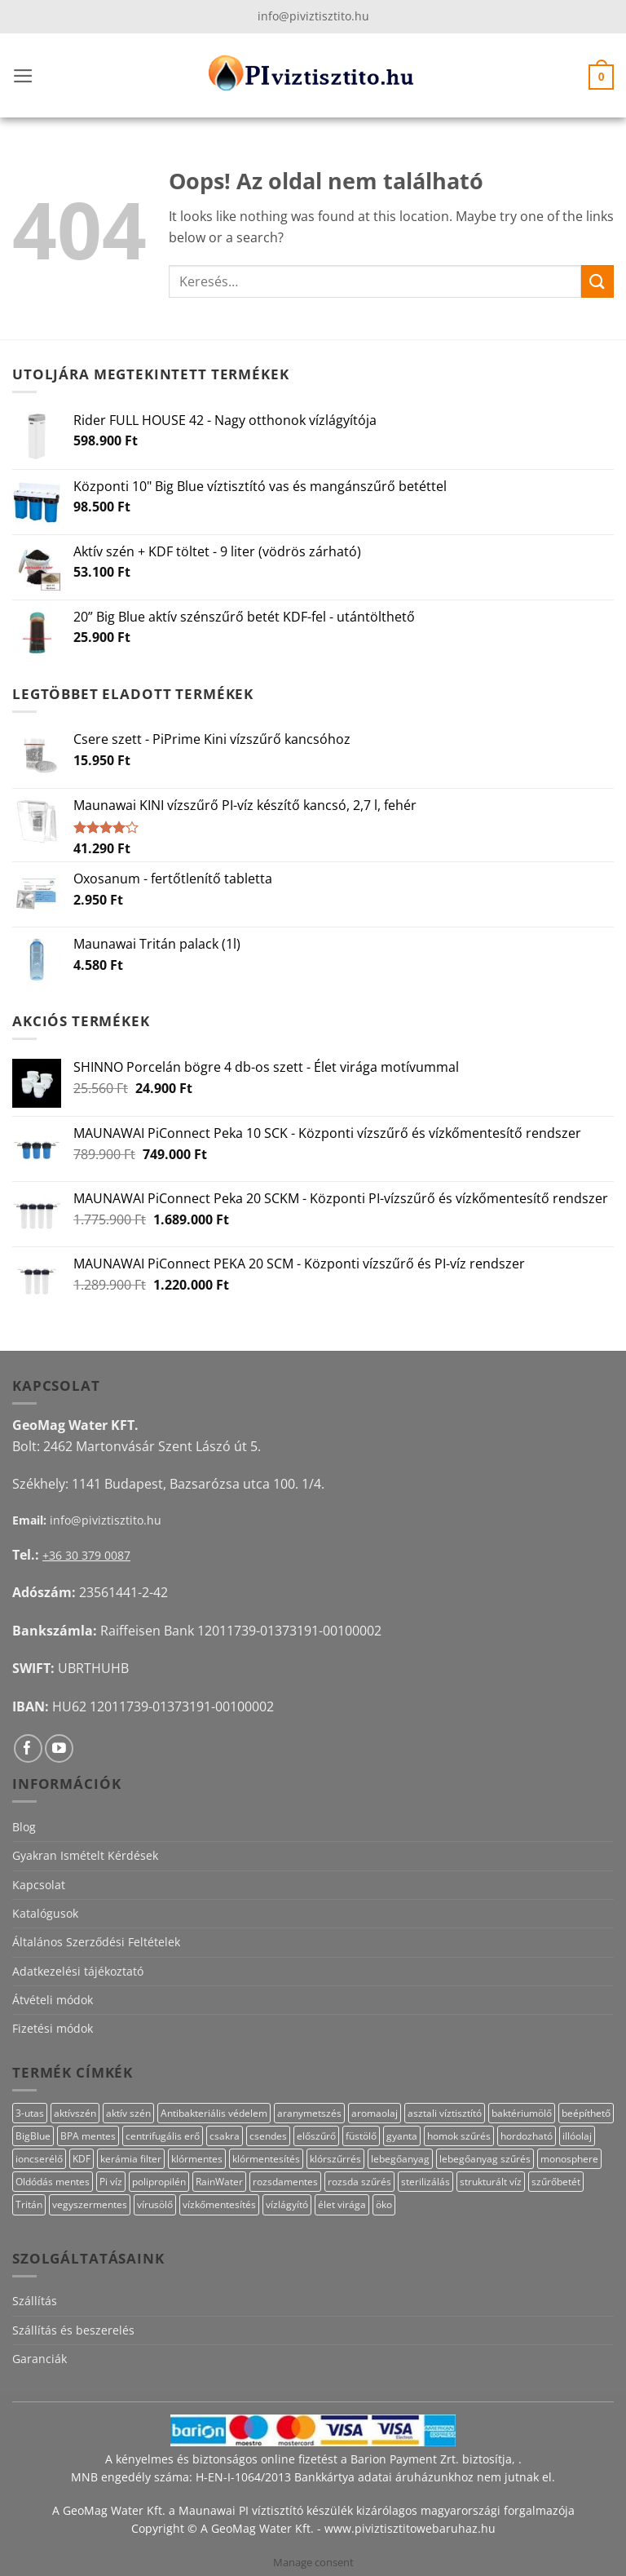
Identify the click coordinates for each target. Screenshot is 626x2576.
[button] (23, 76)
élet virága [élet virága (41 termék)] (342, 2204)
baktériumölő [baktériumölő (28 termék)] (522, 2113)
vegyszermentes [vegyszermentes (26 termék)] (89, 2204)
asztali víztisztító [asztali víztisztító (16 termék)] (445, 2113)
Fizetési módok (52, 2028)
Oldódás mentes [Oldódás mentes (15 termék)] (52, 2182)
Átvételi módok (52, 1999)
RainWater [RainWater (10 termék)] (219, 2182)
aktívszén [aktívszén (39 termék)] (75, 2113)
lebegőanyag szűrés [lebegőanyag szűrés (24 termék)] (485, 2159)
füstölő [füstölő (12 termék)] (361, 2136)
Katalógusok (45, 1913)
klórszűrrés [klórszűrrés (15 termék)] (335, 2159)
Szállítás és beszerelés (73, 2330)
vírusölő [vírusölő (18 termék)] (155, 2204)
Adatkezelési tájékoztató (77, 1971)
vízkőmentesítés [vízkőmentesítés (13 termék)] (219, 2204)
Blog (24, 1827)
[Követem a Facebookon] (28, 1748)
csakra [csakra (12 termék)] (224, 2136)
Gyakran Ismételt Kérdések (85, 1855)
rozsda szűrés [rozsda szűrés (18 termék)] (359, 2182)
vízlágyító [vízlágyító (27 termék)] (287, 2204)
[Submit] (597, 281)
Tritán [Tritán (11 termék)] (28, 2204)
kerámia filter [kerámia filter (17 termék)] (130, 2159)
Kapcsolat (38, 1884)
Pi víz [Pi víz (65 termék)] (110, 2182)
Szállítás (34, 2300)
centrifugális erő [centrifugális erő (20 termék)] (163, 2136)
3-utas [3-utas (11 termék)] (29, 2113)
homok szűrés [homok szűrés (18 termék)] (459, 2136)
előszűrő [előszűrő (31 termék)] (316, 2136)
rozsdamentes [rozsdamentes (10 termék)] (285, 2182)
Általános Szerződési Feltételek (96, 1942)
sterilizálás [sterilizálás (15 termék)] (425, 2182)
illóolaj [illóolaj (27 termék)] (577, 2136)
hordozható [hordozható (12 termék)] (526, 2136)
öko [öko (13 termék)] (384, 2204)
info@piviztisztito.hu (313, 16)
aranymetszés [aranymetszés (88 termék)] (309, 2113)
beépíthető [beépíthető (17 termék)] (586, 2113)
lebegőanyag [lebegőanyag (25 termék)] (400, 2159)
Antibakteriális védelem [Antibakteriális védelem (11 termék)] (214, 2113)
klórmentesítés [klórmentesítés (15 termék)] (266, 2159)
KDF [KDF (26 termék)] (81, 2159)
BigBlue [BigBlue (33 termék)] (33, 2136)
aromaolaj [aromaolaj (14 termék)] (374, 2113)
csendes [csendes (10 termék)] (268, 2136)
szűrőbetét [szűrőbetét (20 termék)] (555, 2182)
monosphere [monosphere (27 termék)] (569, 2159)
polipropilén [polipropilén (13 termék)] (159, 2182)
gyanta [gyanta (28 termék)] (401, 2136)
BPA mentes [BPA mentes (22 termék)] (88, 2136)
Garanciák (39, 2358)
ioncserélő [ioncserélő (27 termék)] (39, 2159)
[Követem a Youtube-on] (59, 1748)
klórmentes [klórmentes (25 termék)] (197, 2159)
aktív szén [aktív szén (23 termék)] (128, 2113)
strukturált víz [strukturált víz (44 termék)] (491, 2182)
